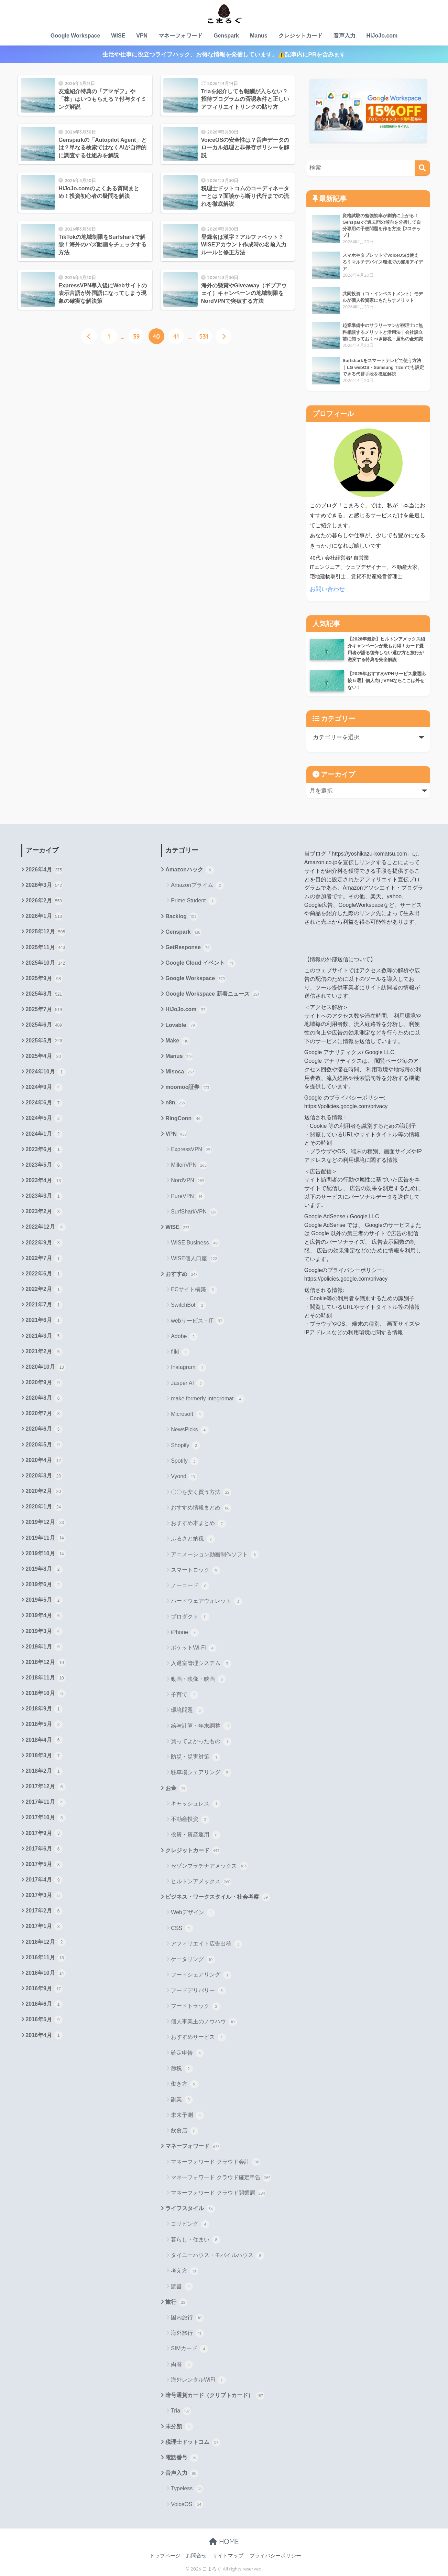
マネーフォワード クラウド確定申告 (221, 2178)
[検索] (422, 168)
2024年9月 (44, 1087)
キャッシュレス (195, 1804)
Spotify (184, 1461)
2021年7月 (44, 1305)
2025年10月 (46, 963)
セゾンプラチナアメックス (209, 1866)
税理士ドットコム (192, 2442)
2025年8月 (44, 994)
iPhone (185, 1633)
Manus (258, 36)
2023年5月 (44, 1165)
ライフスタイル (190, 2209)
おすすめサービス (198, 2037)
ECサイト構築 (194, 1290)
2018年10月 (46, 1693)
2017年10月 (46, 1818)
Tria (181, 2411)
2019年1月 (44, 1647)
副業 (182, 2100)
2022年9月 (44, 1243)
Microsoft (187, 1414)
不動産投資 (190, 1819)
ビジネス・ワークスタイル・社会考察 (217, 1897)
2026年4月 (44, 870)
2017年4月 (44, 1880)
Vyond (184, 1477)
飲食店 (184, 2131)
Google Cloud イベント (200, 963)
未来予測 (187, 2115)
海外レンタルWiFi (198, 2380)
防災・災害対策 (195, 1757)
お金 (176, 1788)
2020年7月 (44, 1414)
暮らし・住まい (195, 2240)
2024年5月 (44, 1118)
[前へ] (89, 336)
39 (136, 336)
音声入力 (345, 36)
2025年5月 (44, 1041)
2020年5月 (44, 1445)
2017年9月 (44, 1833)
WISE (118, 36)
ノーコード (190, 1586)
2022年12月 (46, 1227)
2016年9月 (44, 1989)
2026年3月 (44, 885)
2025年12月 (46, 932)
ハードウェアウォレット (206, 1601)
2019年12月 (46, 1522)
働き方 (184, 2084)
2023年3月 (44, 1196)
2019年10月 (46, 1554)
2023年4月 (44, 1181)
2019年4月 (44, 1616)
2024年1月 (44, 1134)
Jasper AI (188, 1383)
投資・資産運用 (195, 1835)
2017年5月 (44, 1865)
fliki (180, 1352)
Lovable (181, 1025)
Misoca (180, 1072)
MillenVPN (189, 1165)
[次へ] (223, 336)
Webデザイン (193, 1913)
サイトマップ (227, 2555)
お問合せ (196, 2555)
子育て (184, 1695)
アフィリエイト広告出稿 (206, 1944)
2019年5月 (44, 1600)
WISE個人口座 (194, 1258)
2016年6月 (44, 2004)
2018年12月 (46, 1662)
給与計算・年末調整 (201, 1726)
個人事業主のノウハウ (204, 2022)
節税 (182, 2069)
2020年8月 (44, 1398)
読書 (182, 2286)
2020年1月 (44, 1507)
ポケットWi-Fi (194, 1648)
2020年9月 (44, 1383)
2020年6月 (44, 1429)
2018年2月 (44, 1771)
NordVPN (188, 1181)
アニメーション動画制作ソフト (215, 1554)
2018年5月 (44, 1724)
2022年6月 (44, 1274)
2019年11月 (46, 1538)
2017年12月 (46, 1787)
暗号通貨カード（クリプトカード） (214, 2396)
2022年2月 (44, 1289)
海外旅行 (187, 2333)
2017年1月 (44, 1926)
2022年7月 (44, 1258)
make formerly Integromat (207, 1399)
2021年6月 (44, 1320)
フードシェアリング (201, 1975)
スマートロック (195, 1570)
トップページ (165, 2555)
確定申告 (187, 2053)
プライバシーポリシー (275, 2555)
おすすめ (181, 1274)
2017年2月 (44, 1911)
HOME (224, 2541)
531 (203, 336)
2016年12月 (46, 1942)
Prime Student (194, 901)
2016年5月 (44, 2020)
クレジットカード (300, 36)
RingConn (183, 1118)
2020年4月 (44, 1460)
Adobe (184, 1337)
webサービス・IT (197, 1321)
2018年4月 (44, 1740)
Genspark (226, 36)
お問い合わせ (327, 589)
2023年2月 (44, 1212)
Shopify (185, 1446)
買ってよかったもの (201, 1742)
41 (176, 336)
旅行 (176, 2302)
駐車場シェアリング (201, 1773)
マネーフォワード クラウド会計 (215, 2162)
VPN (141, 36)
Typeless (187, 2489)
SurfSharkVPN (194, 1212)
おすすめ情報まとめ (201, 1508)
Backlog (181, 916)
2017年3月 (44, 1895)
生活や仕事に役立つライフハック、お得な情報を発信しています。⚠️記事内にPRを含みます (224, 54)
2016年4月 (44, 2035)
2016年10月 (46, 1973)
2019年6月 (44, 1585)
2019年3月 (44, 1631)
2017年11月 (46, 1802)
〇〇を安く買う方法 (201, 1492)
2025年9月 (44, 979)
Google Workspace (75, 36)
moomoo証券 (187, 1087)
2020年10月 (46, 1367)
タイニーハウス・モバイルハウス (217, 2255)
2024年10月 (46, 1072)
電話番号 (181, 2458)
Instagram (188, 1368)
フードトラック (195, 2006)
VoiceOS (187, 2504)
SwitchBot (188, 1305)
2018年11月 (46, 1678)
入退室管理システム (201, 1664)
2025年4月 (44, 1056)
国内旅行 (187, 2318)
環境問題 (187, 1710)
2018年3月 (44, 1756)
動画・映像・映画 (198, 1679)
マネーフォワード (181, 36)
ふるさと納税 (193, 1539)
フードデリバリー (198, 1990)
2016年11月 (46, 1958)
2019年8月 (44, 1569)
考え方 (184, 2271)
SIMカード (189, 2349)
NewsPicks (190, 1430)
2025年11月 (46, 947)
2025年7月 (44, 1010)
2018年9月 (44, 1709)
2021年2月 (44, 1352)
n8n (175, 1103)
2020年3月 (44, 1476)
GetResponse (188, 948)
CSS (182, 1928)
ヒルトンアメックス (201, 1882)
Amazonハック (189, 870)
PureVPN (188, 1196)
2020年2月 (44, 1491)
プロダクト (190, 1617)
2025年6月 (44, 1025)
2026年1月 (44, 916)
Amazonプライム (197, 885)
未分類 (179, 2427)
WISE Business (195, 1243)
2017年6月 (44, 1849)
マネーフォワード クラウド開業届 (218, 2193)
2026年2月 (44, 901)
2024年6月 (44, 1103)
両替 (182, 2365)
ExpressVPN (192, 1150)
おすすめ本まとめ (198, 1523)
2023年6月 (44, 1149)
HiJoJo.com (382, 36)
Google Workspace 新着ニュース (212, 994)
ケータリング (193, 1959)
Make (177, 1041)
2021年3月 (44, 1336)
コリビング (190, 2224)
